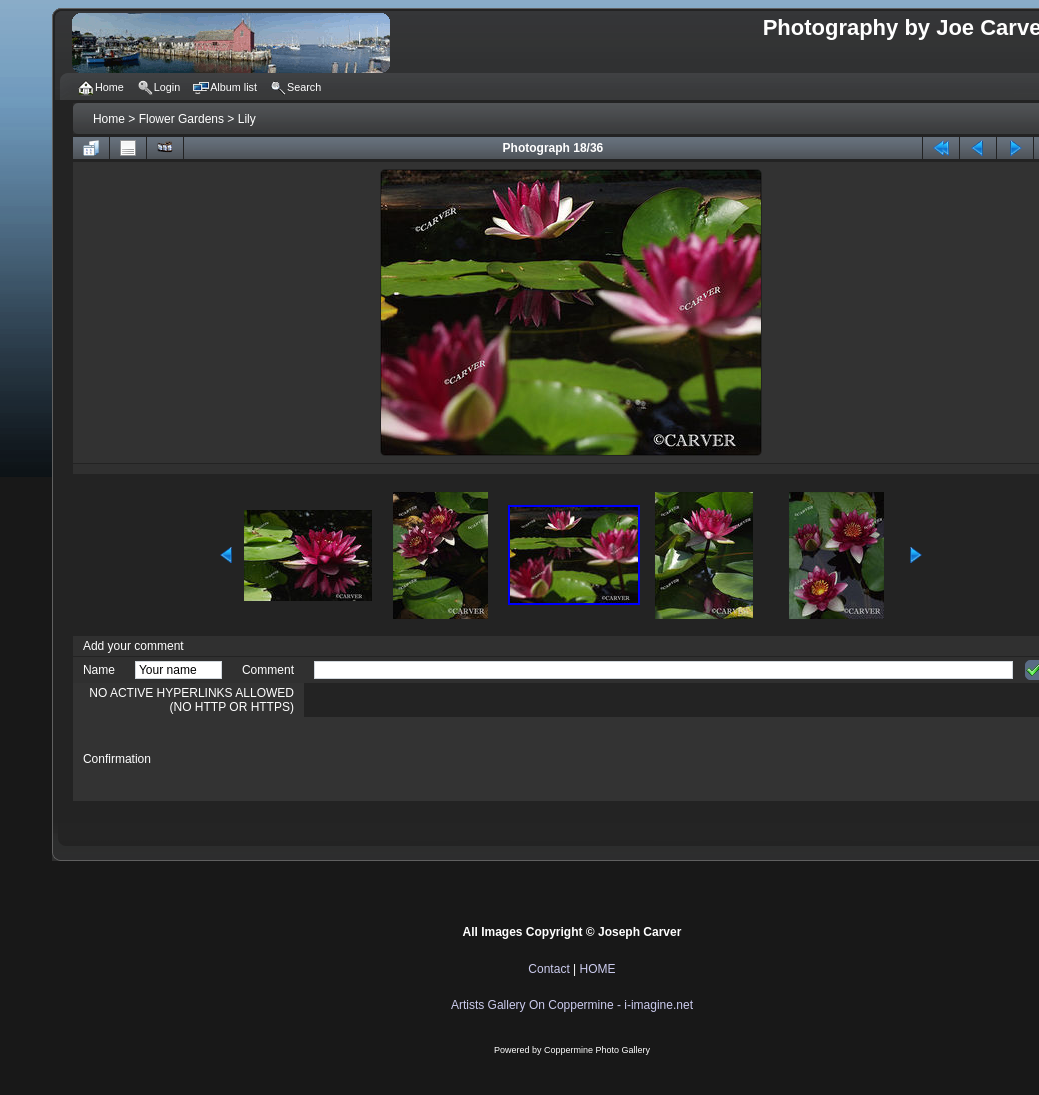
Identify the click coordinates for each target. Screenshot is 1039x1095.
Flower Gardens (181, 119)
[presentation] (466, 759)
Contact (548, 969)
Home (109, 119)
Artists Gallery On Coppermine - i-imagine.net (572, 1005)
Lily (247, 119)
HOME (598, 969)
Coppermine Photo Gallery (597, 1050)
